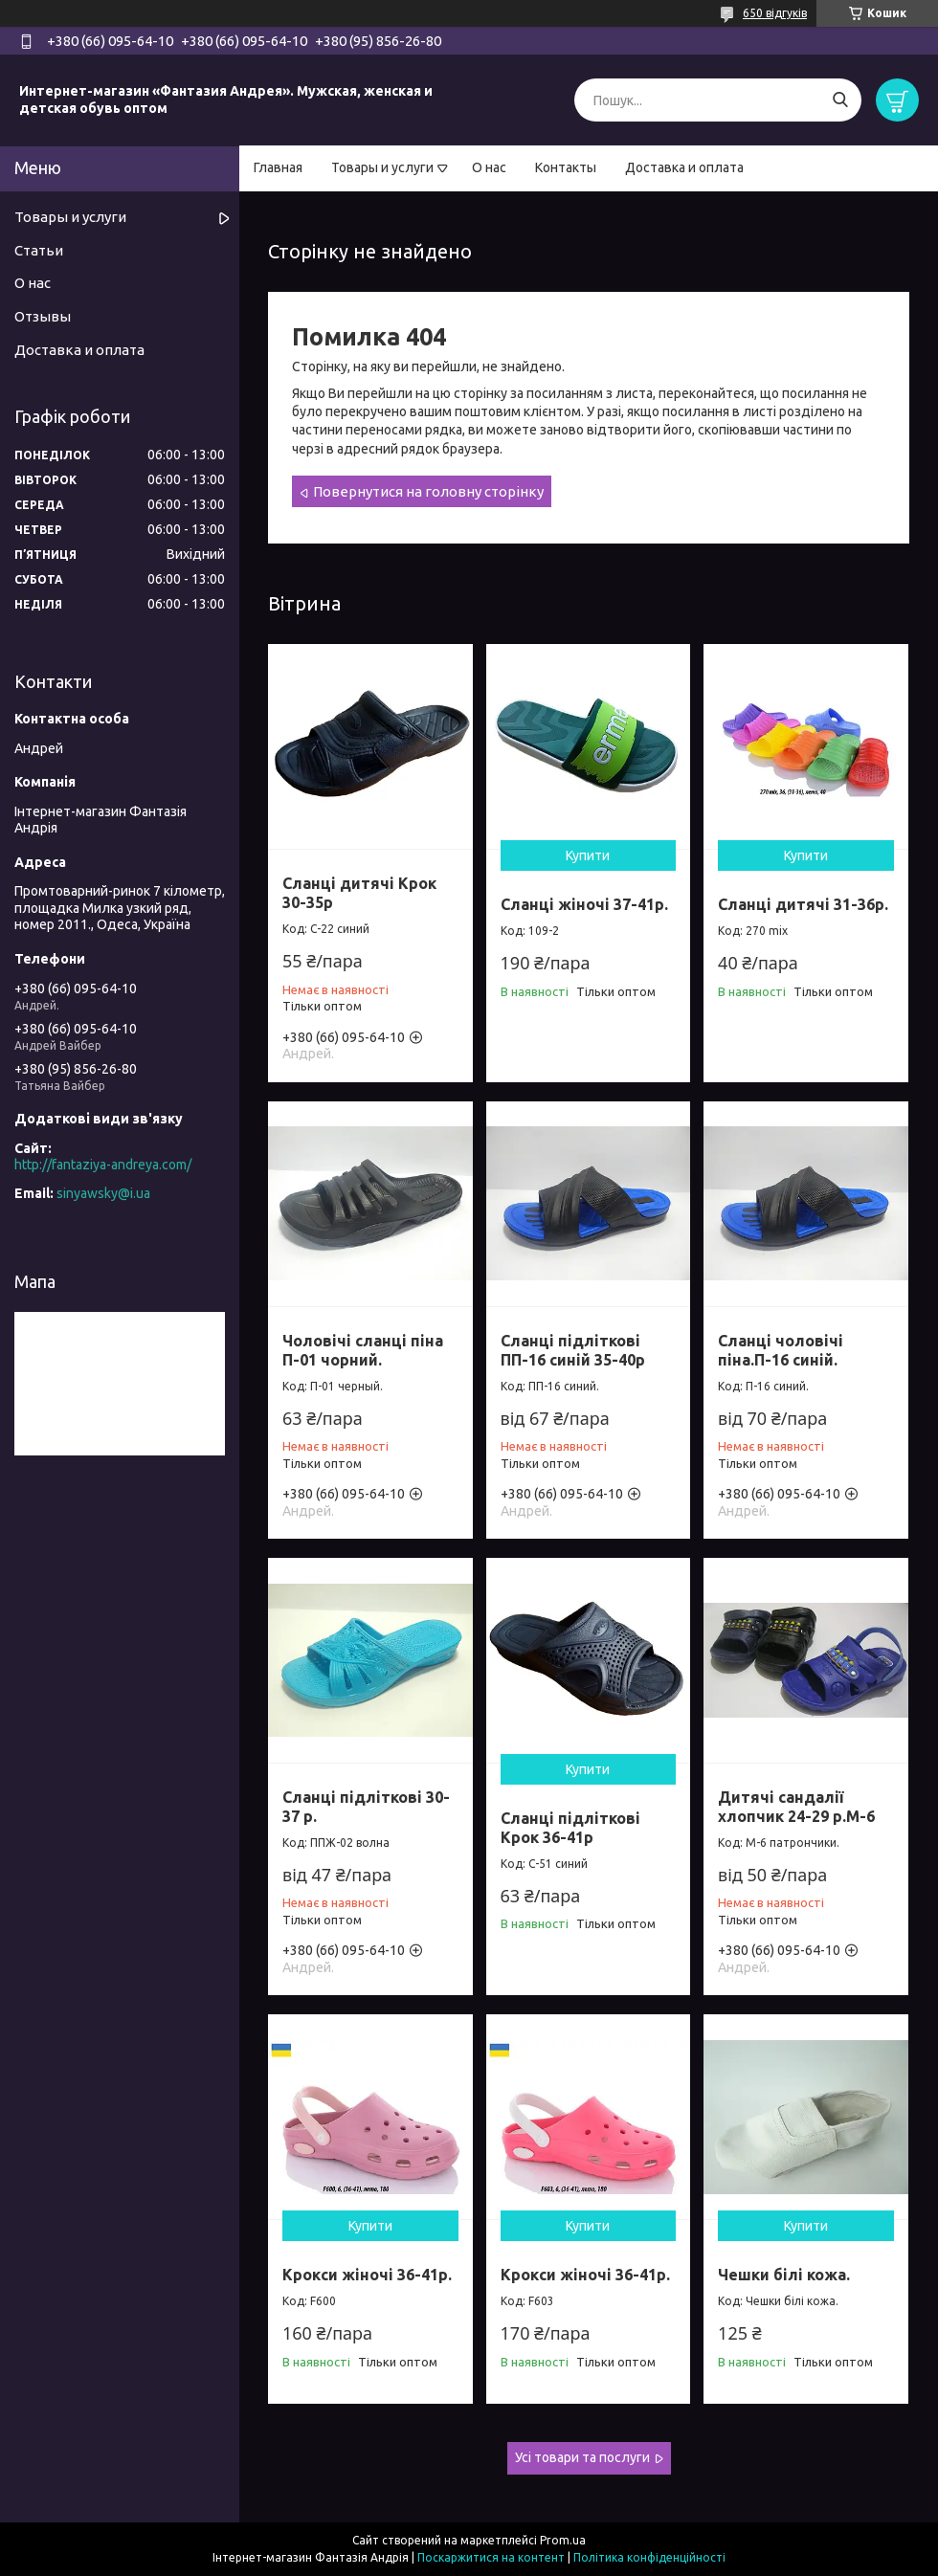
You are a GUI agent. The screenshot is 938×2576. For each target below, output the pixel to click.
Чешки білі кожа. (784, 2274)
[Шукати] (839, 100)
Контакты (565, 167)
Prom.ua (563, 2540)
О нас (489, 167)
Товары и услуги (382, 167)
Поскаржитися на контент (491, 2557)
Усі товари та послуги (582, 2457)
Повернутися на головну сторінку (428, 491)
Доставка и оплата (684, 167)
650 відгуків (775, 13)
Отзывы (42, 316)
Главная (278, 167)
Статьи (38, 250)
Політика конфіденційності (649, 2557)
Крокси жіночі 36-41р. (367, 2274)
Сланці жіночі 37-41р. (584, 904)
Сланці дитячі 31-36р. (803, 904)
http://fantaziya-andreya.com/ (102, 1164)
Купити (588, 855)
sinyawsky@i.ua (103, 1193)
